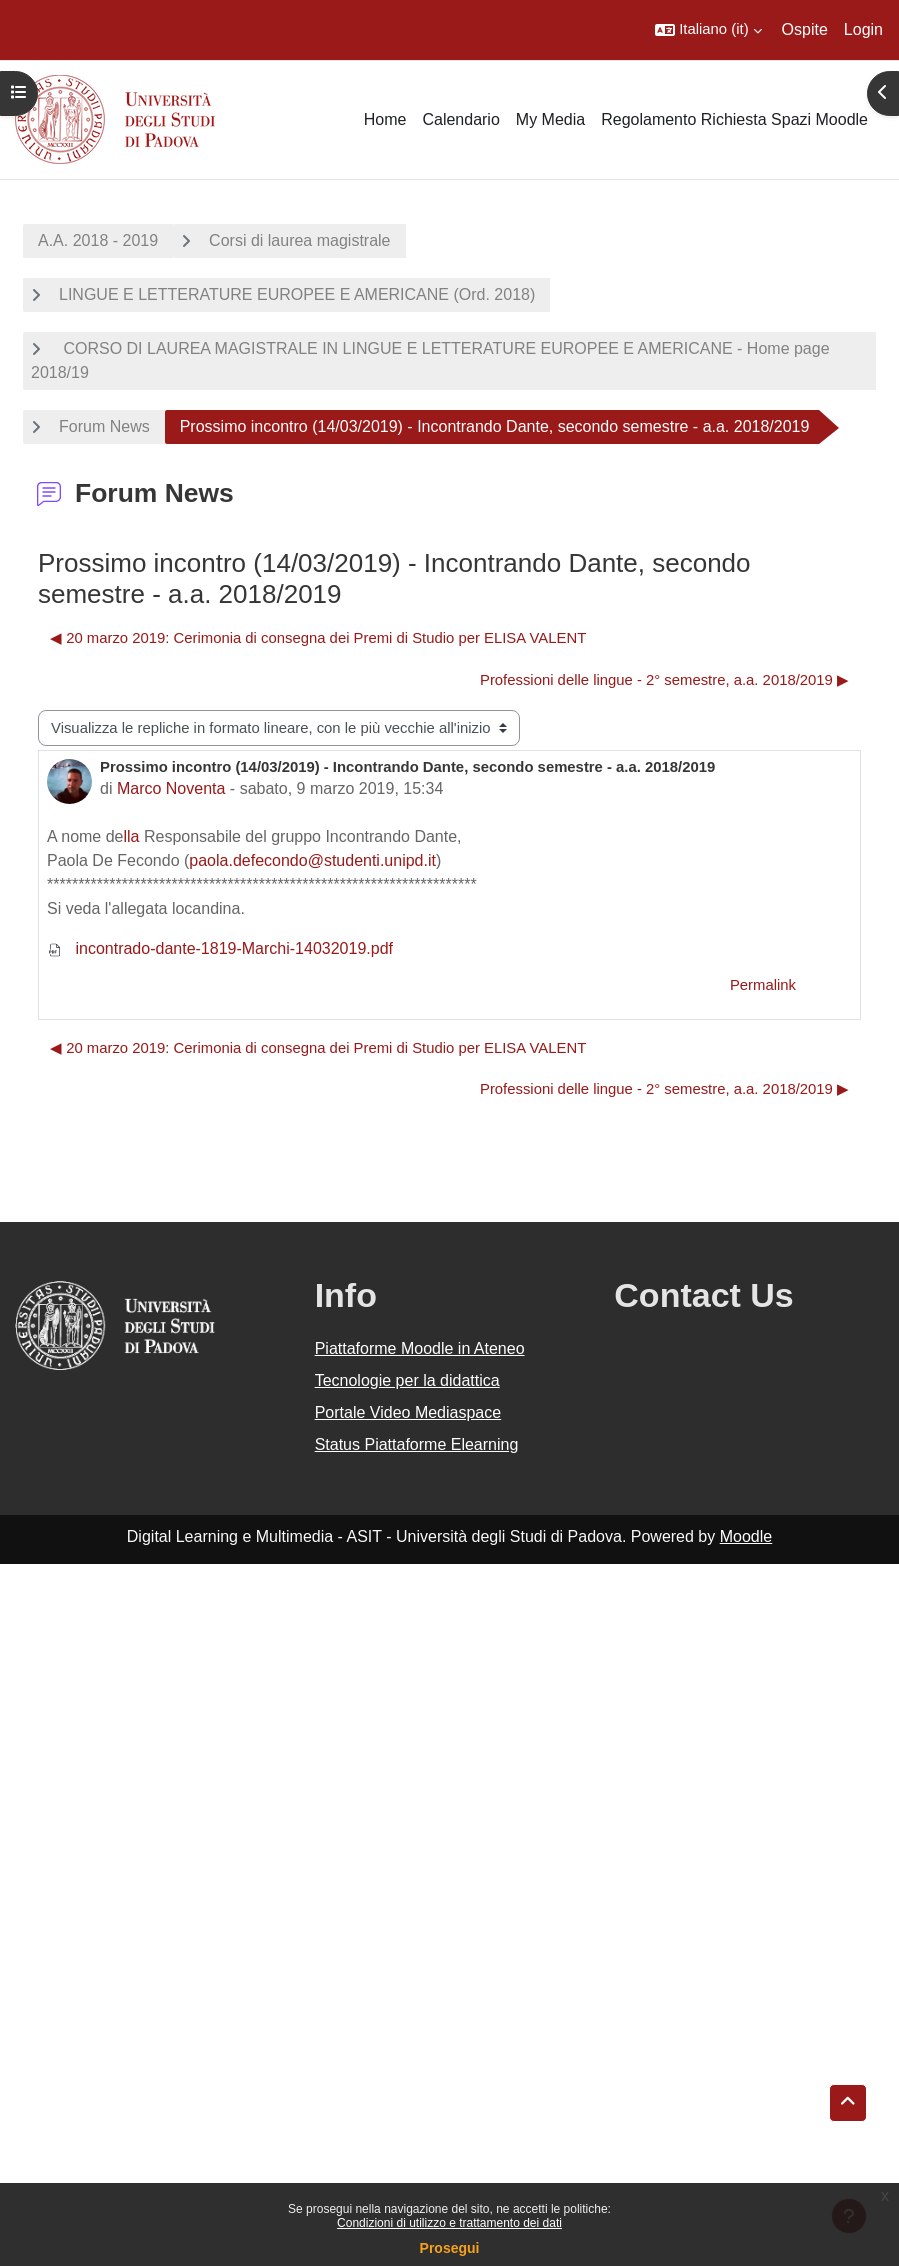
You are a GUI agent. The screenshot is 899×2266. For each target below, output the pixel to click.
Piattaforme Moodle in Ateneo (420, 1348)
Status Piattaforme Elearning (417, 1444)
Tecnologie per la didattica (407, 1380)
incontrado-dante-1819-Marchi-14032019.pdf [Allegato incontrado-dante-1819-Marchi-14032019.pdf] (220, 948)
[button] (708, 30)
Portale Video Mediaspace (408, 1412)
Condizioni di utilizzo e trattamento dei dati (449, 2223)
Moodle (746, 1536)
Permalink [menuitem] (763, 985)
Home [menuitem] (385, 119)
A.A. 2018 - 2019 (98, 240)
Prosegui (450, 2248)
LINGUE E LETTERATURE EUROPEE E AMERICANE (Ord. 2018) (297, 294)
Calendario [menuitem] (460, 119)
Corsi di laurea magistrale (299, 240)
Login (863, 29)
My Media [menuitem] (550, 119)
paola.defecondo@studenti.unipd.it (312, 860)
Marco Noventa (171, 788)
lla (132, 836)
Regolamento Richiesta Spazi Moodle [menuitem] (734, 119)
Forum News (104, 426)
